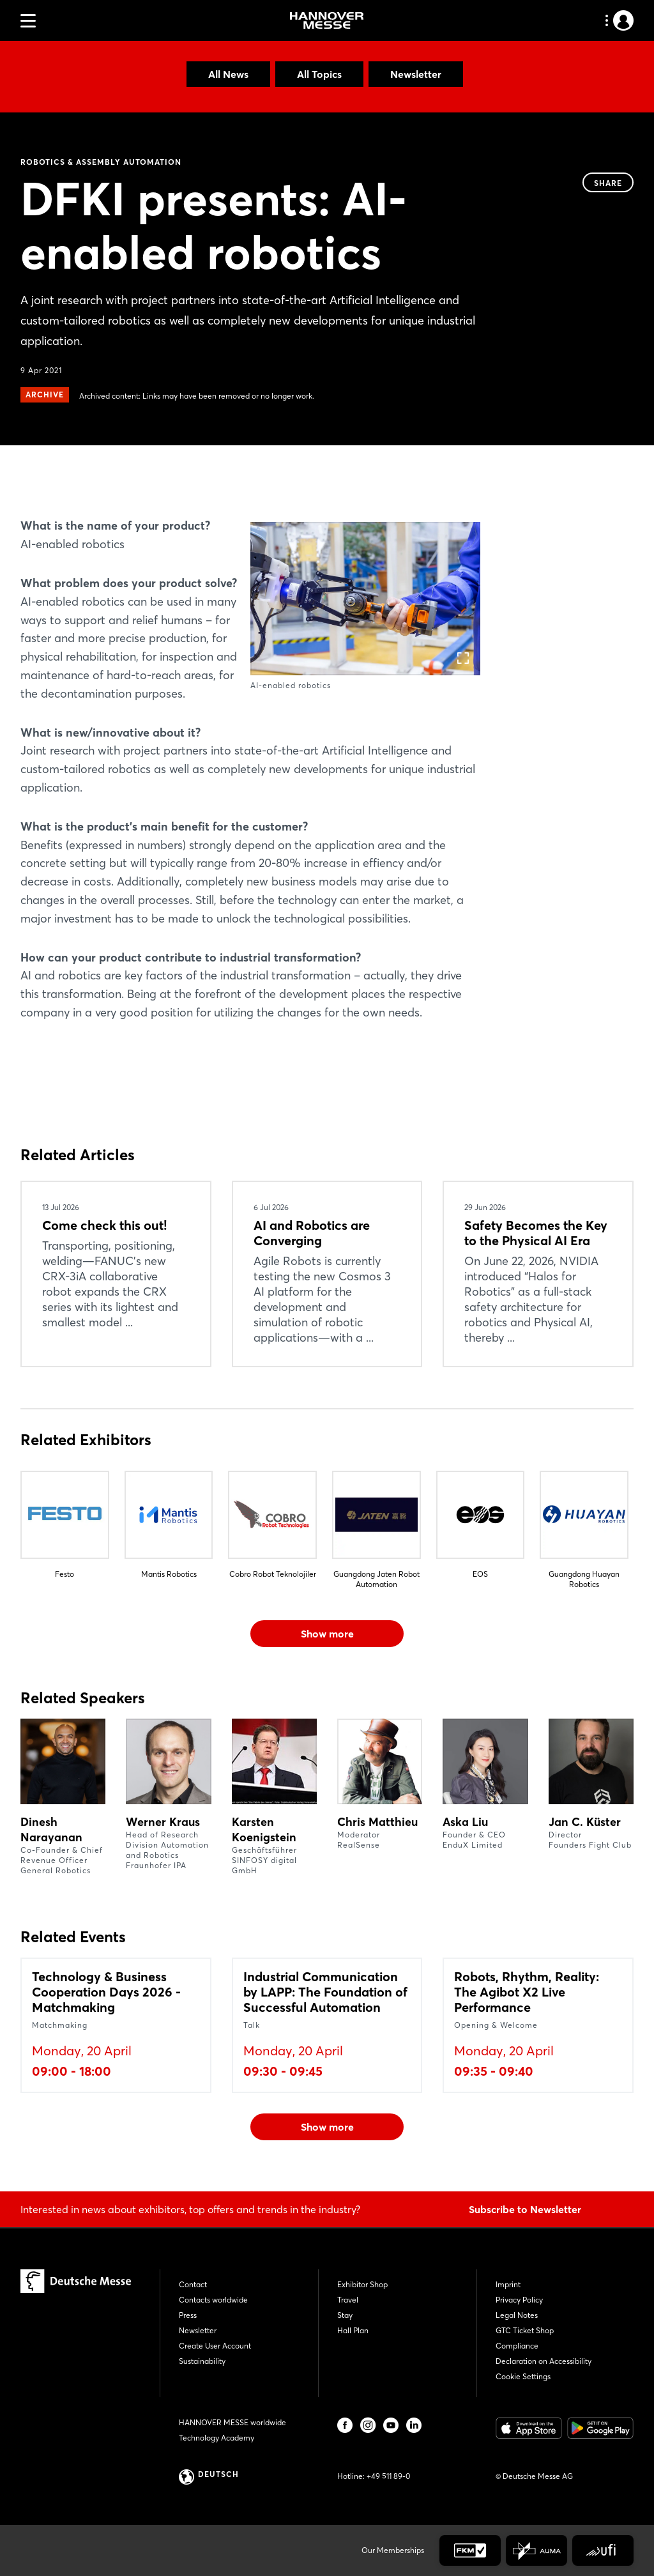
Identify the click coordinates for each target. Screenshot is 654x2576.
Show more (327, 1633)
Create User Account (215, 2345)
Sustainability (202, 2361)
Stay (345, 2315)
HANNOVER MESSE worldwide (232, 2422)
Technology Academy (216, 2437)
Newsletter (415, 74)
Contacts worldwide (213, 2299)
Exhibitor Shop (362, 2284)
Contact (193, 2284)
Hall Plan (353, 2330)
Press (188, 2315)
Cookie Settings (523, 2376)
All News (228, 74)
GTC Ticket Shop (525, 2330)
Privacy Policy (519, 2299)
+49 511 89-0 (388, 2476)
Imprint (508, 2284)
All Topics (319, 74)
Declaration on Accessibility (543, 2361)
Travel (347, 2299)
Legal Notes (517, 2315)
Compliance (517, 2345)
